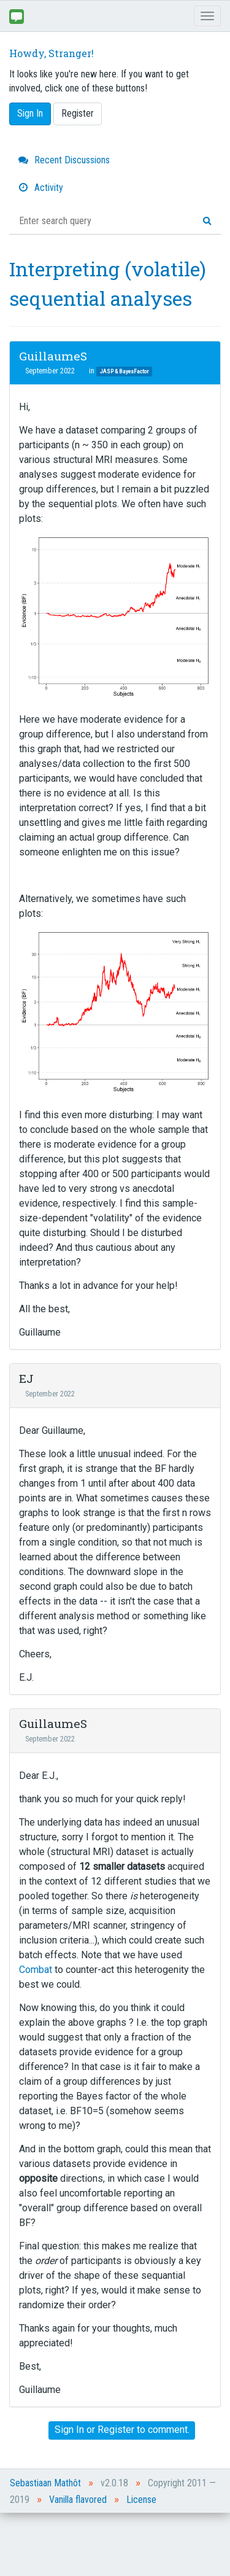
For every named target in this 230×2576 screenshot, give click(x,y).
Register (77, 113)
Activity (40, 187)
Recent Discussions (64, 160)
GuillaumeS (53, 356)
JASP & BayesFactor (124, 371)
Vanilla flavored (78, 2499)
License (141, 2499)
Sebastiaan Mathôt (45, 2483)
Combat (35, 1969)
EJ (26, 1378)
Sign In (30, 113)
